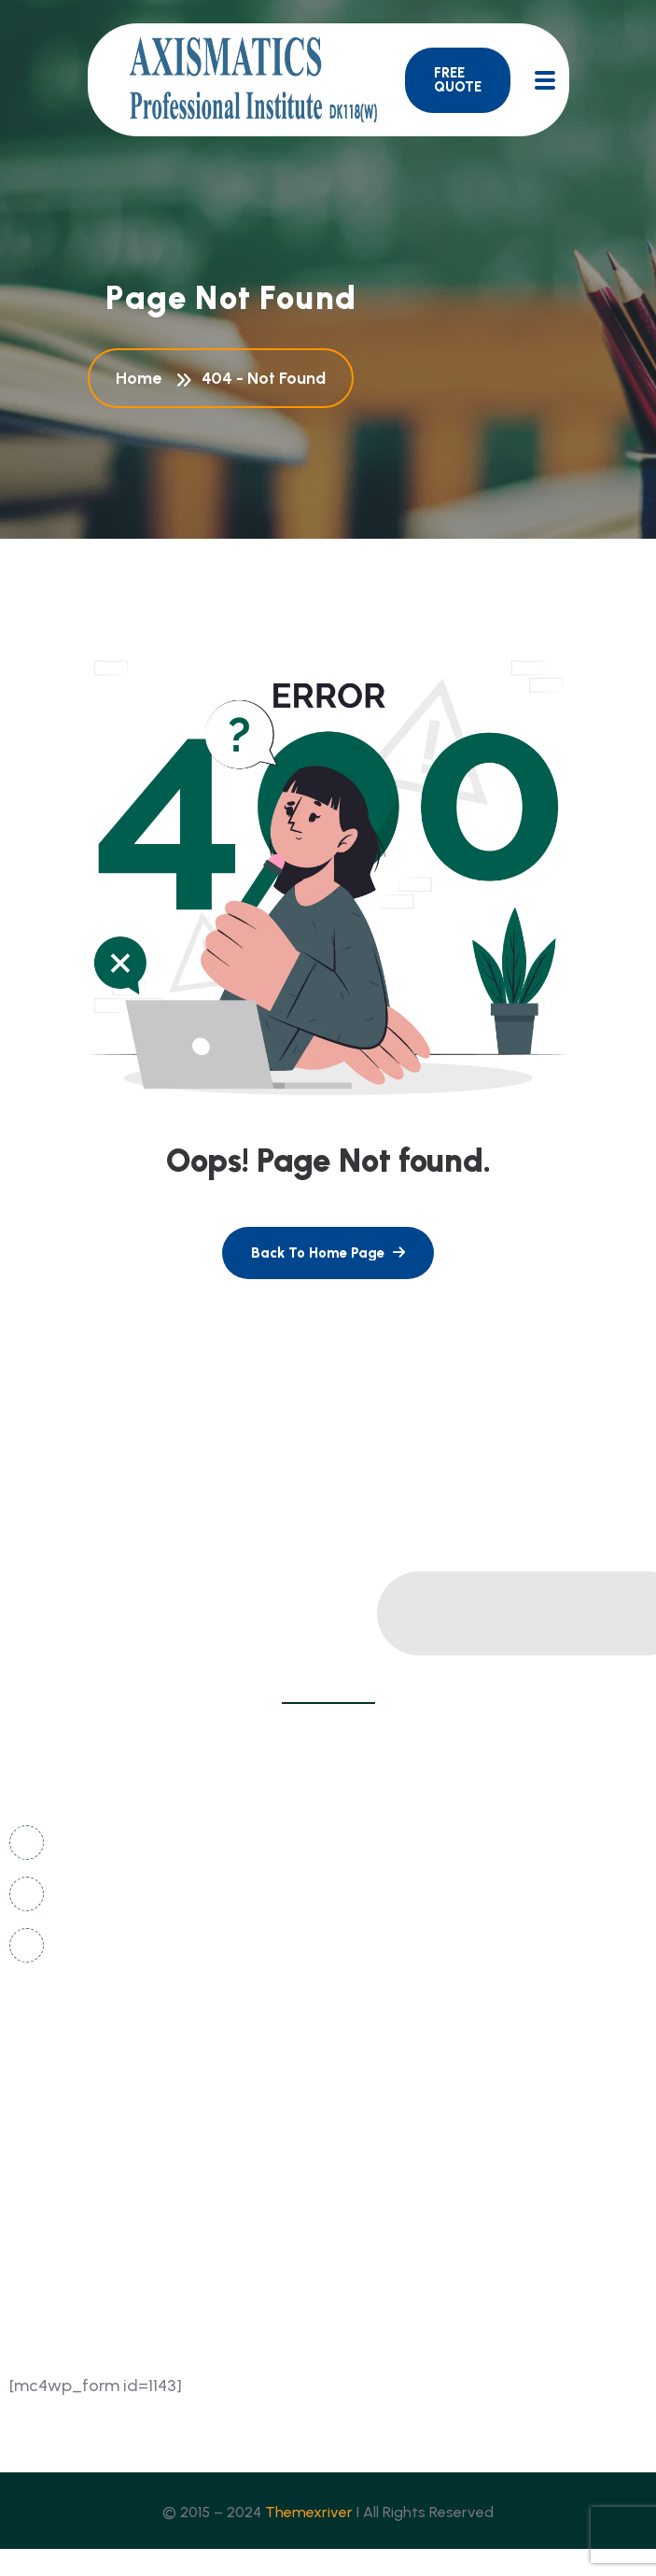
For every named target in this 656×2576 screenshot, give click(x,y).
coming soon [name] (67, 2144)
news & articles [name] (75, 2110)
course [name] (364, 2179)
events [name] (363, 2213)
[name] (457, 80)
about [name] (42, 2179)
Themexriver (309, 2512)
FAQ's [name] (358, 2110)
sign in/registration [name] (408, 2144)
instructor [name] (55, 2213)
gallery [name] (365, 2075)
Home (142, 378)
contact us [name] (60, 2075)
